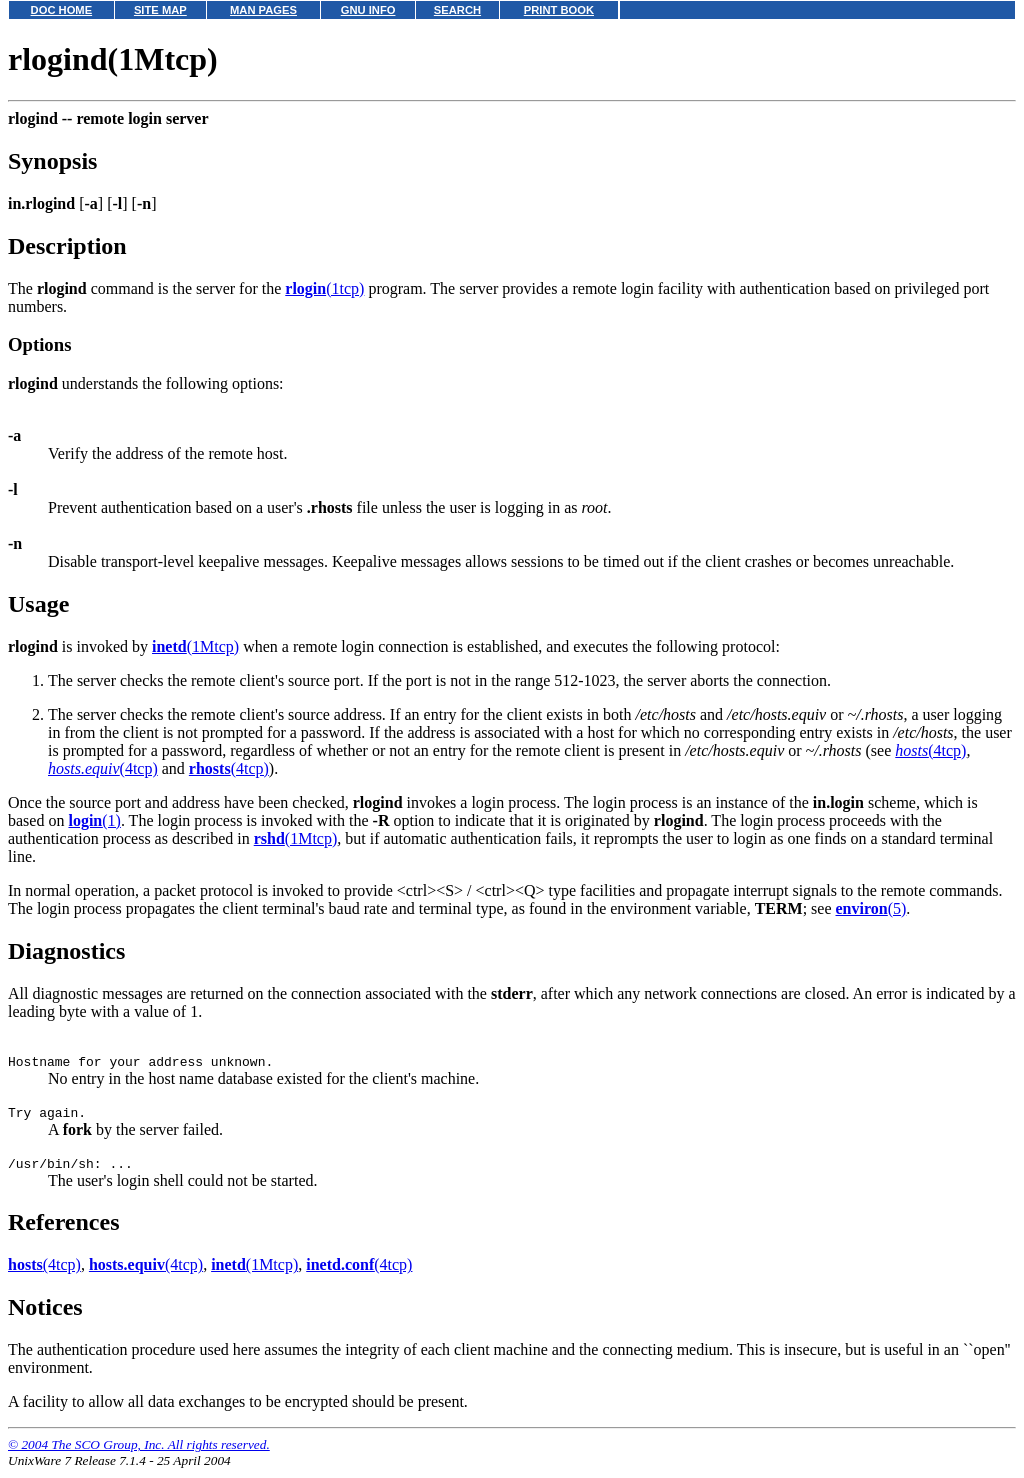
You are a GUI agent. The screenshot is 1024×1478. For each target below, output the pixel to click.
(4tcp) (930, 750)
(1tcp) (324, 288)
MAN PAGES (263, 10)
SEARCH (457, 10)
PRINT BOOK (559, 10)
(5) (871, 908)
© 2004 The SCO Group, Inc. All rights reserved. (139, 1453)
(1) (94, 820)
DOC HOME (62, 10)
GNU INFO (368, 10)
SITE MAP (160, 10)
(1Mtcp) (195, 646)
